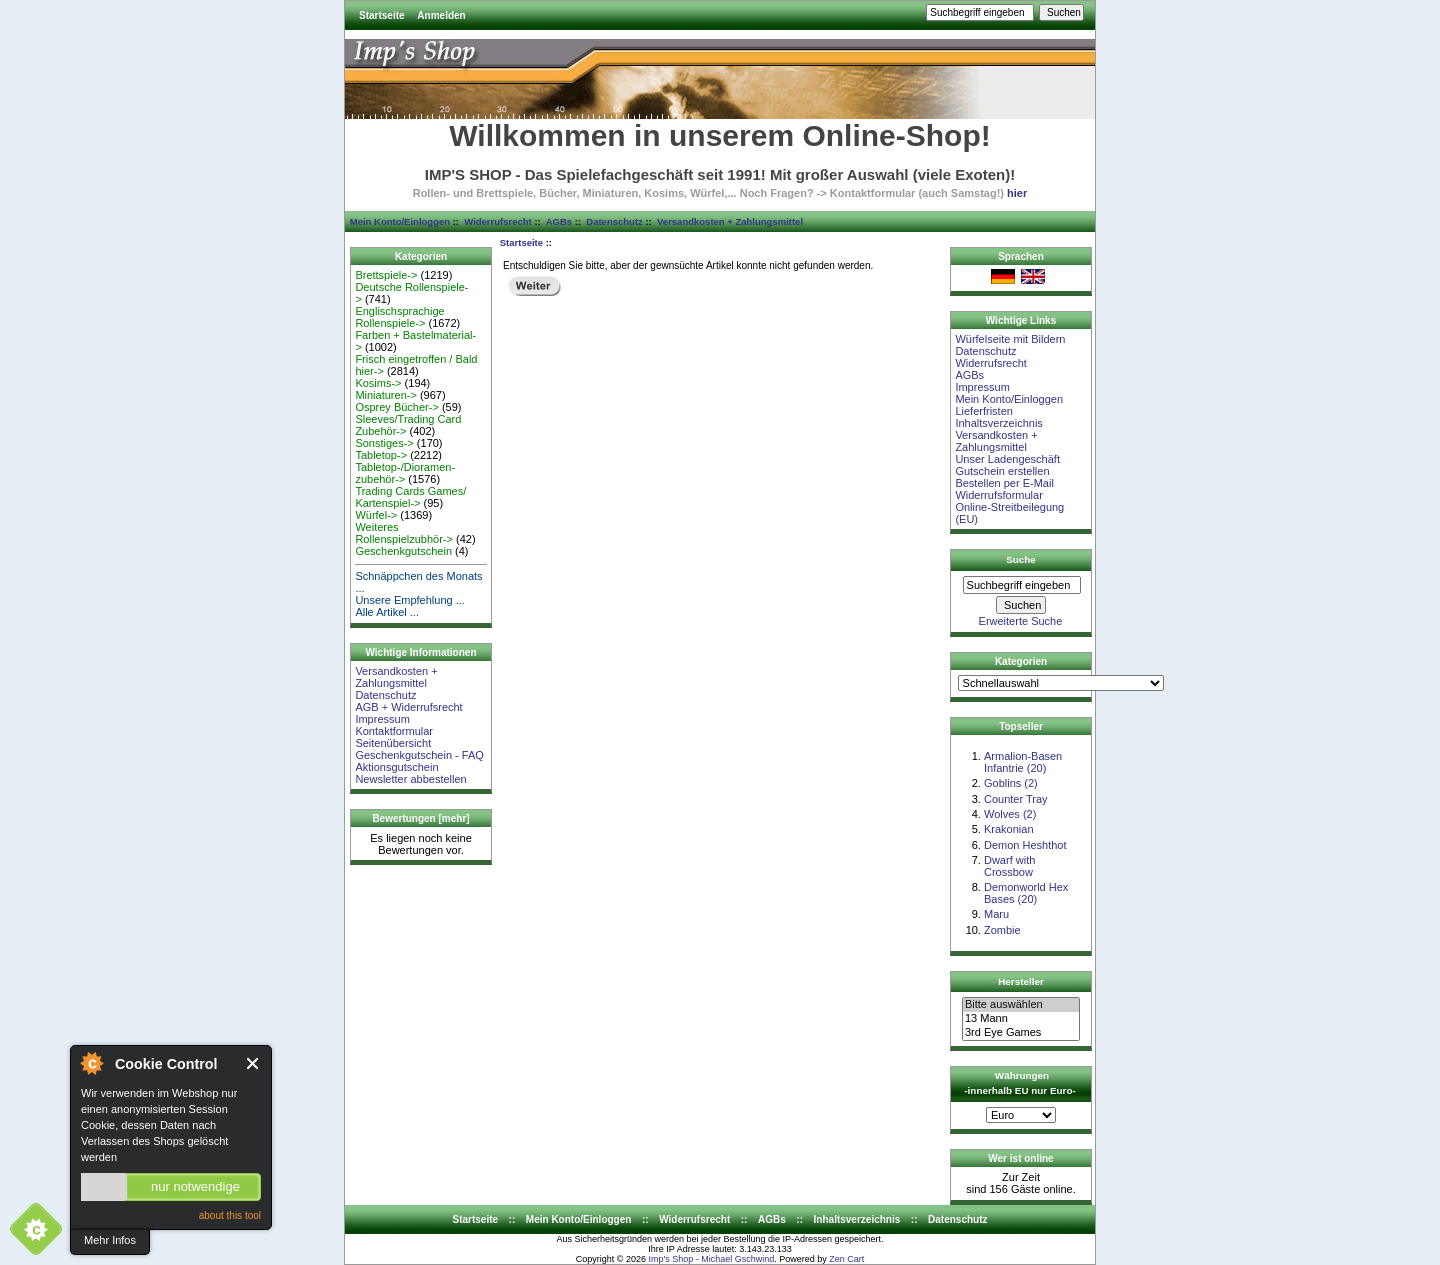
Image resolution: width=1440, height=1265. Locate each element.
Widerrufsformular (998, 495)
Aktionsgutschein (396, 767)
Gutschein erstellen (1002, 471)
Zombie (1002, 930)
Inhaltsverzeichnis (998, 423)
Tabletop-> (381, 455)
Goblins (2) (1011, 783)
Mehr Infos (110, 1240)
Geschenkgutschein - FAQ (419, 755)
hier (1017, 193)
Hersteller (1021, 981)
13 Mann (1021, 1019)
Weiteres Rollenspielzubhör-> (404, 533)
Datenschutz (614, 221)
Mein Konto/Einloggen (400, 221)
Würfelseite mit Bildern (1010, 339)
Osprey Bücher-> (396, 407)
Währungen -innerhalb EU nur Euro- (1019, 1083)
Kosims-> (378, 383)
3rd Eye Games (1021, 1033)
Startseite (382, 15)
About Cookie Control (91, 1063)
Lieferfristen (983, 411)
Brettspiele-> (386, 275)
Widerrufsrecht (497, 221)
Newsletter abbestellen (410, 779)
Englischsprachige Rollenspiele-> (399, 317)
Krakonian (1009, 829)
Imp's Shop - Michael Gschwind (711, 1259)
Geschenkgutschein (403, 551)
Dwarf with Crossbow (1009, 866)
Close (253, 1063)
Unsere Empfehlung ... (409, 600)
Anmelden (441, 15)
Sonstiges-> (384, 443)
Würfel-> (376, 515)
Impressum (382, 719)
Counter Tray (1016, 799)
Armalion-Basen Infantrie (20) (1023, 762)
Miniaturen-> (385, 395)
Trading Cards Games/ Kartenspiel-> (410, 497)
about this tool (230, 1215)
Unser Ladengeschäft (1007, 459)
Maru (996, 914)
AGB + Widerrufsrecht (408, 707)
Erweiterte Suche (1021, 621)
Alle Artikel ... (387, 612)
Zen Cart (846, 1259)
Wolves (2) (1010, 814)
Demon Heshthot (1025, 845)
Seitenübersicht (393, 743)
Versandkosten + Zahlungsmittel (730, 221)
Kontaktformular (394, 731)
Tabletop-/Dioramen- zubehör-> (405, 473)
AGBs (559, 221)
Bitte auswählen (1021, 1005)
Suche (1021, 559)
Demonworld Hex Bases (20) (1026, 893)
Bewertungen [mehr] (420, 818)
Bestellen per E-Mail (1004, 483)
